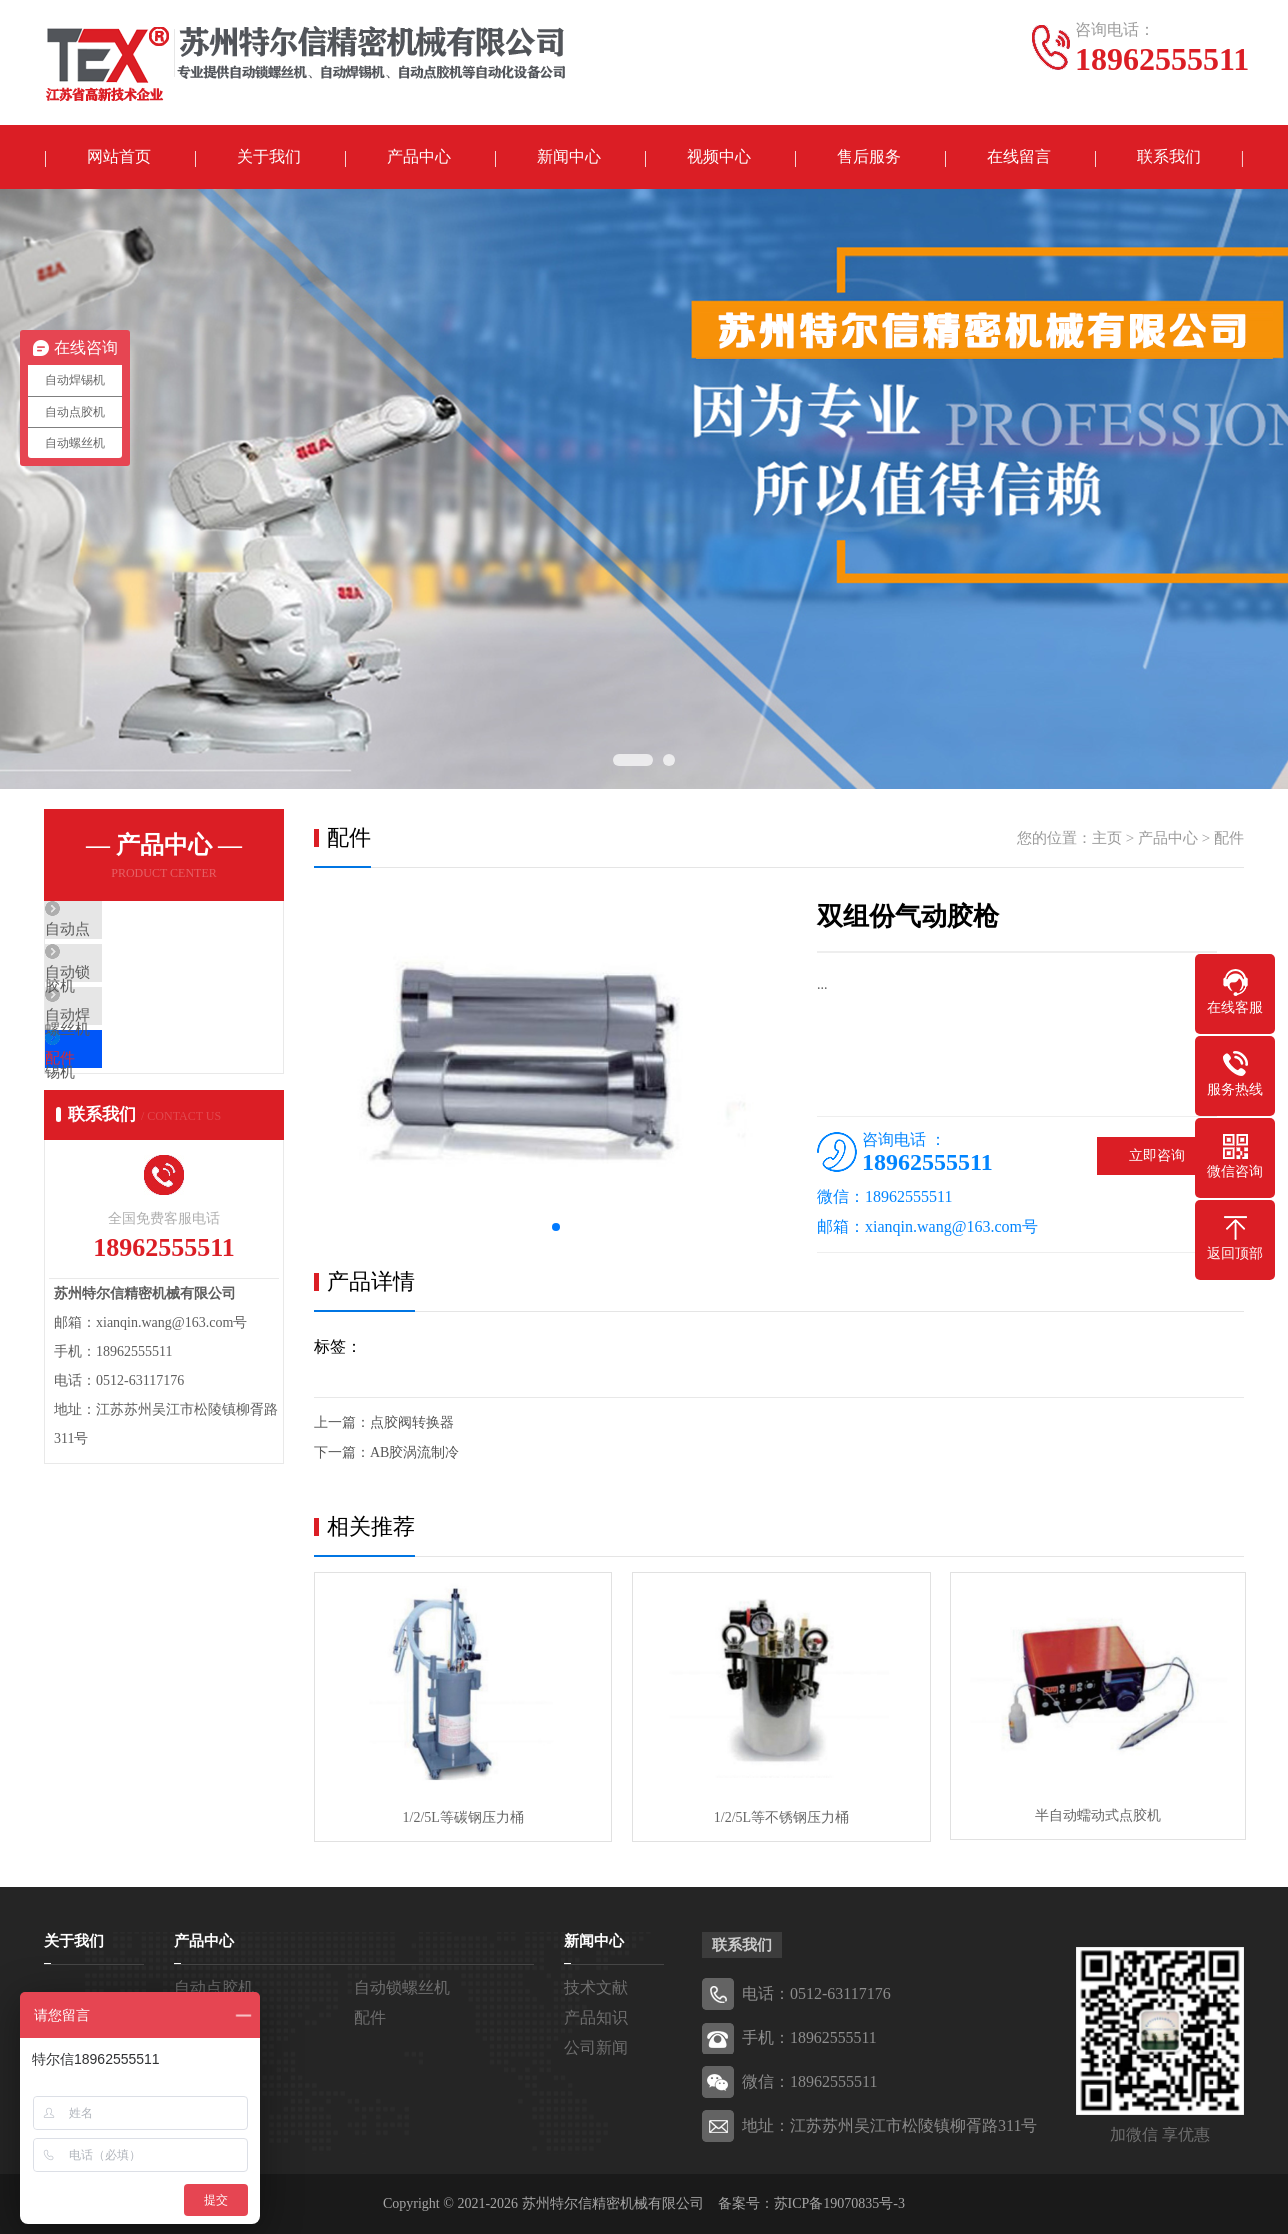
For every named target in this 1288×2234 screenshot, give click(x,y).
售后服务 (869, 157)
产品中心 (419, 157)
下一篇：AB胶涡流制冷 (386, 1453)
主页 (1107, 839)
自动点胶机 (128, 932)
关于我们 (269, 157)
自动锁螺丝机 (136, 991)
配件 (106, 1109)
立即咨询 (1157, 1156)
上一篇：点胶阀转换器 (384, 1423)
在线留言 (1019, 157)
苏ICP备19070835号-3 (839, 2203)
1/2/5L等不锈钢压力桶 (777, 1817)
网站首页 (119, 157)
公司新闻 (596, 2047)
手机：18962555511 (809, 2037)
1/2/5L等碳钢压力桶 (461, 1817)
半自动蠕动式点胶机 (1094, 1817)
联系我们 (1169, 157)
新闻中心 (569, 157)
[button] (556, 1228)
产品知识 (596, 2017)
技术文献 (596, 1987)
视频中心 (719, 157)
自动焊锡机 (128, 1050)
